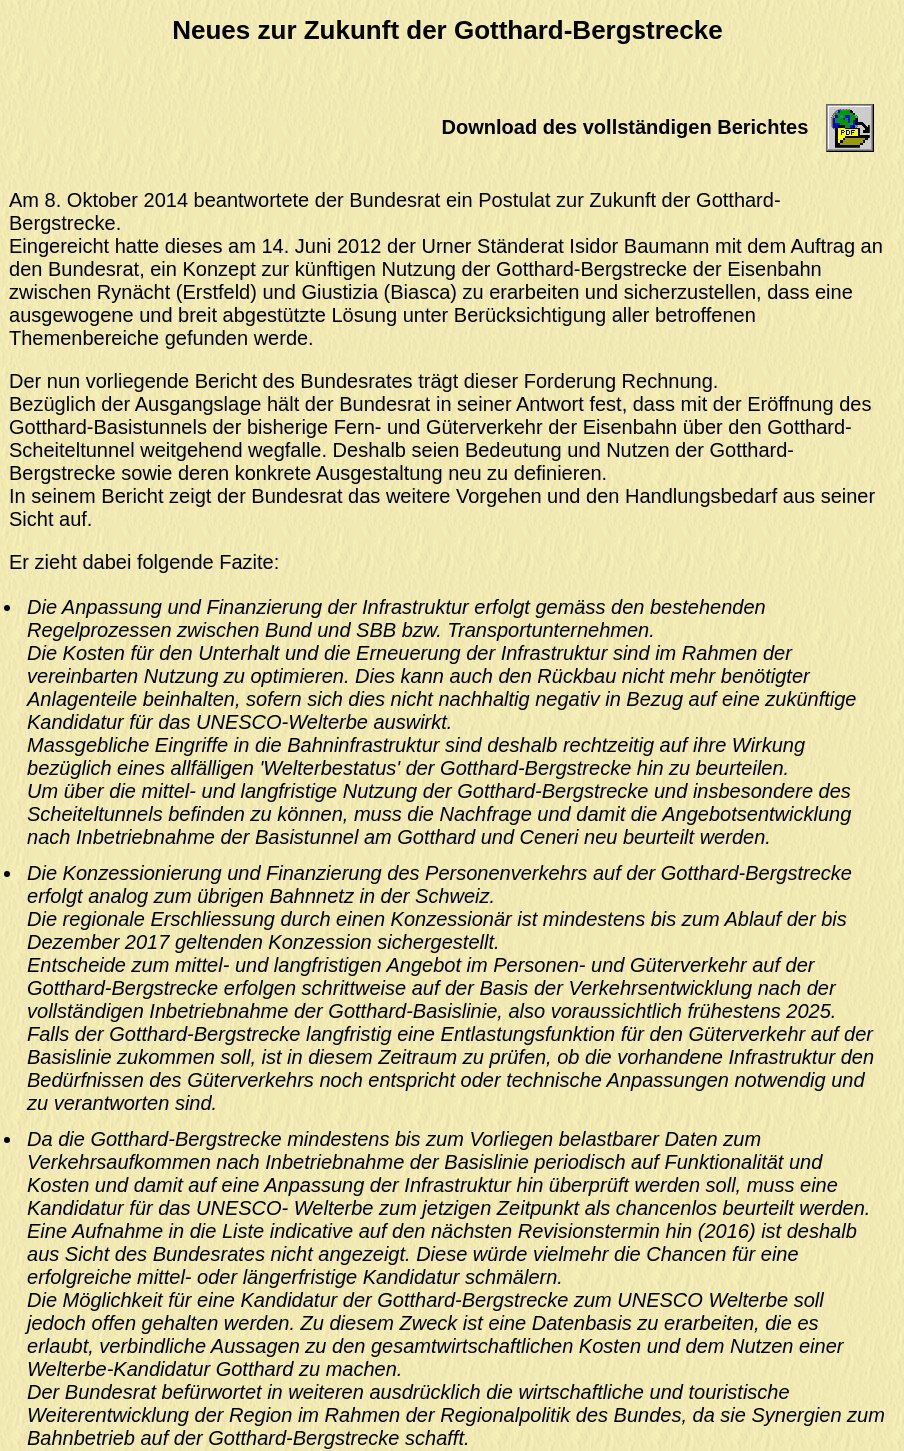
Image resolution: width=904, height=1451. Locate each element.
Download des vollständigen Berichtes (625, 127)
